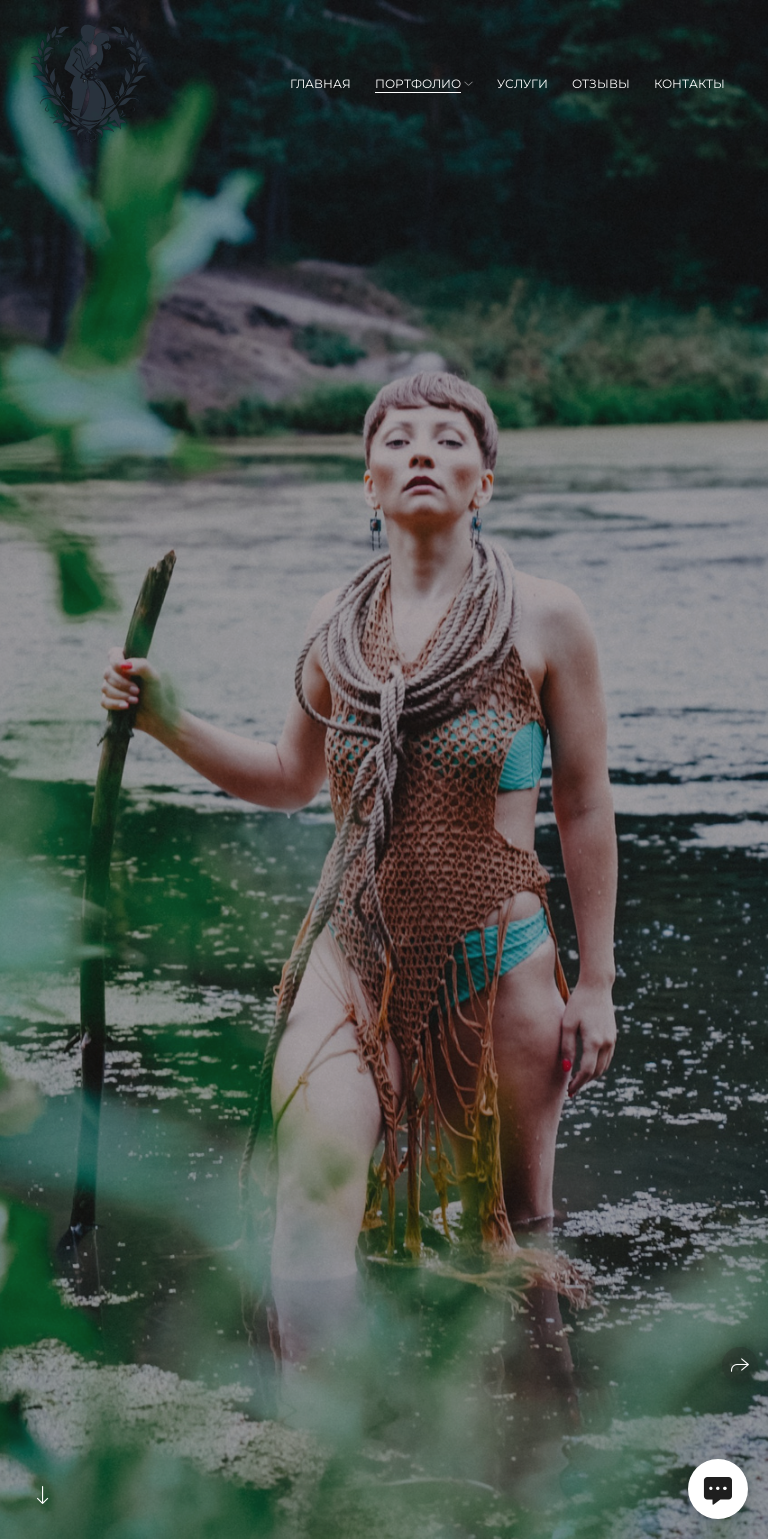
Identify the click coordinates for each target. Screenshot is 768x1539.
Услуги (522, 83)
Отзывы (601, 83)
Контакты (689, 83)
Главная (320, 83)
